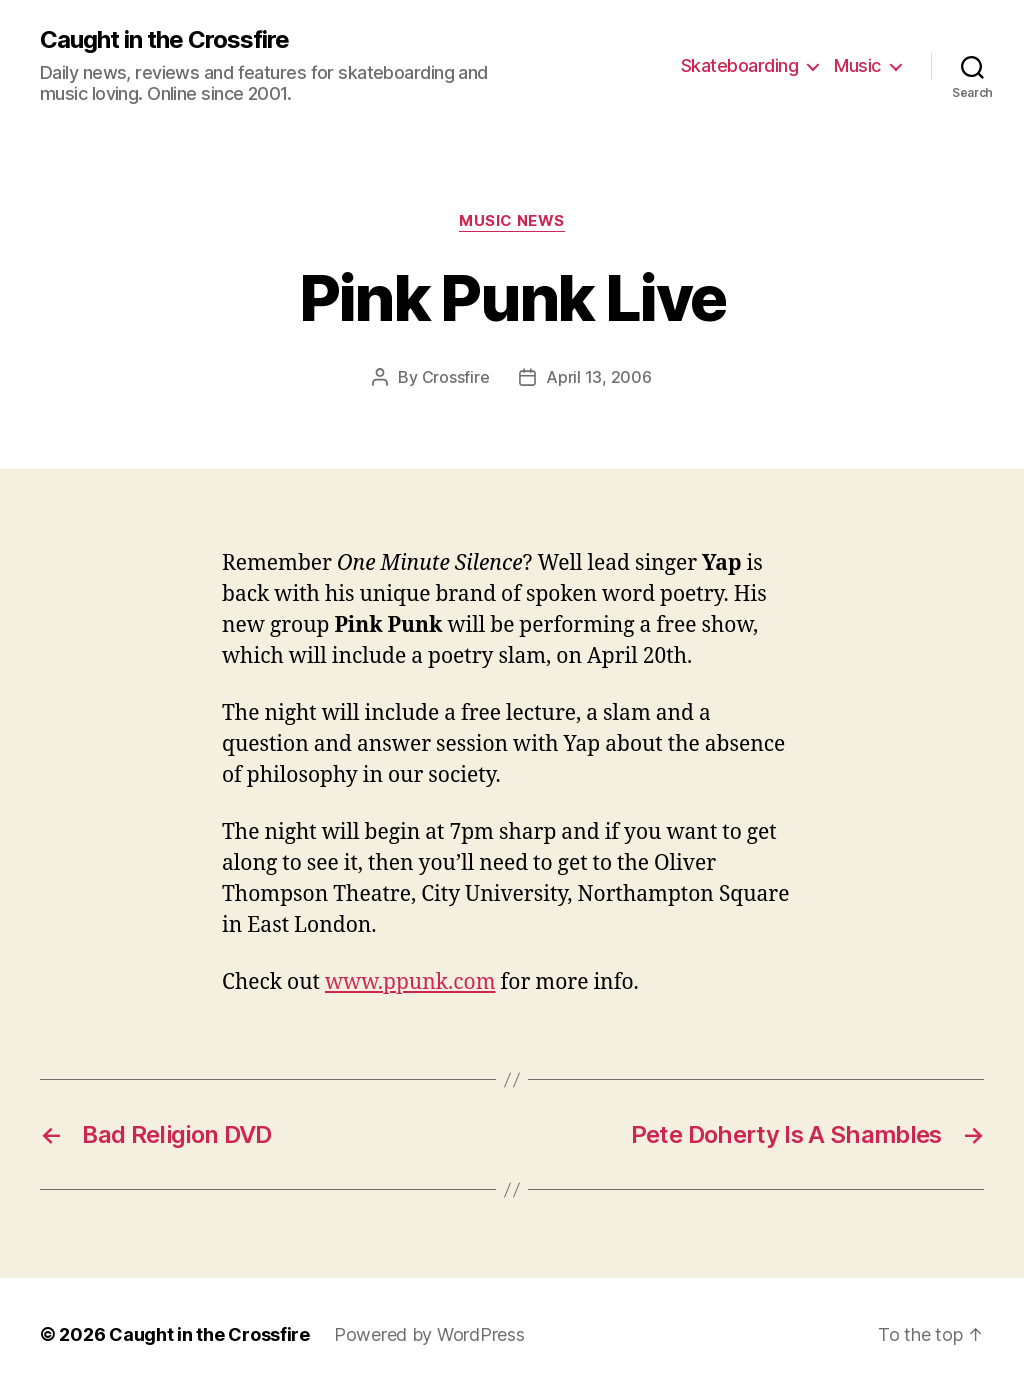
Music (857, 65)
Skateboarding (740, 65)
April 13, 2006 (598, 377)
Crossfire (456, 377)
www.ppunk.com (410, 982)
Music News (512, 221)
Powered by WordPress (429, 1334)
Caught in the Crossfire (164, 40)
